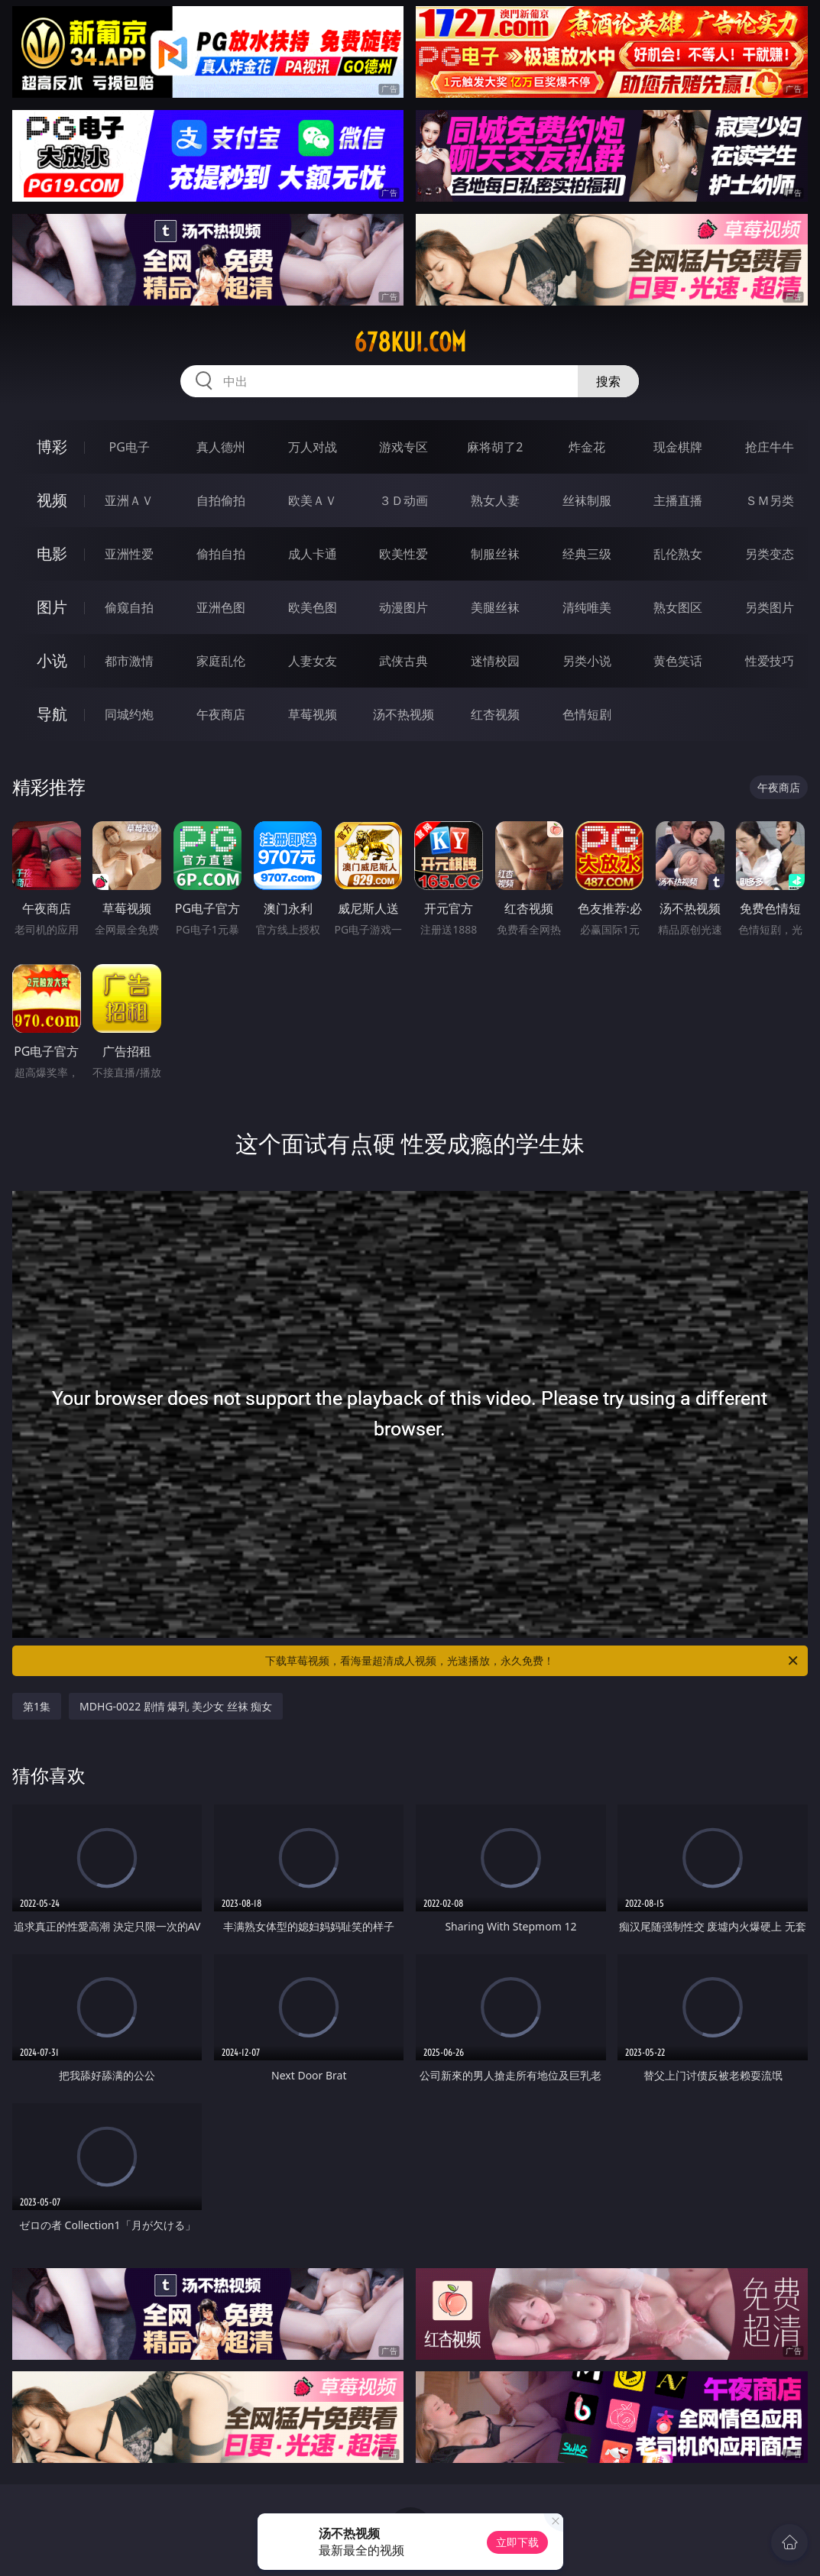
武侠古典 (403, 660)
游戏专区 (403, 447)
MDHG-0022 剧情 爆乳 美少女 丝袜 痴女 (175, 1706)
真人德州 (220, 447)
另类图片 (769, 607)
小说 (52, 660)
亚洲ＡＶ (129, 500)
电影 (52, 553)
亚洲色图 (220, 607)
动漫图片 (403, 607)
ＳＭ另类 (769, 500)
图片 (52, 607)
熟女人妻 (495, 500)
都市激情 (129, 660)
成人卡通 (312, 553)
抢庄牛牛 (769, 447)
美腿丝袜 (495, 607)
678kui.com (410, 342)
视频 (52, 500)
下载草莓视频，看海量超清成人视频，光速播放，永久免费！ (532, 1661)
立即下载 (517, 2542)
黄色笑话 (677, 660)
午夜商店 (220, 714)
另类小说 (586, 660)
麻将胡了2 (495, 447)
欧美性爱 (403, 553)
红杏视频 (495, 714)
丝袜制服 (586, 500)
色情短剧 (586, 714)
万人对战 (312, 447)
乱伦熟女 (677, 553)
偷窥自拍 (129, 607)
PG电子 (129, 447)
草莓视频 (312, 714)
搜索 (608, 381)
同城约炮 (129, 714)
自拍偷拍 (220, 500)
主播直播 (677, 500)
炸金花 (587, 447)
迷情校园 (495, 660)
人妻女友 (312, 660)
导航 (52, 714)
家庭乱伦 (220, 660)
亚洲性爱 (129, 553)
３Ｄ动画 (403, 500)
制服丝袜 (495, 553)
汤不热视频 (403, 714)
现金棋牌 (677, 447)
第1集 (36, 1706)
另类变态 (769, 553)
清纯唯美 (586, 607)
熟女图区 (677, 607)
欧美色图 (312, 607)
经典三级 (586, 553)
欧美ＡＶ (312, 500)
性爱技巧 (769, 660)
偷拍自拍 (220, 553)
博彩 (52, 446)
